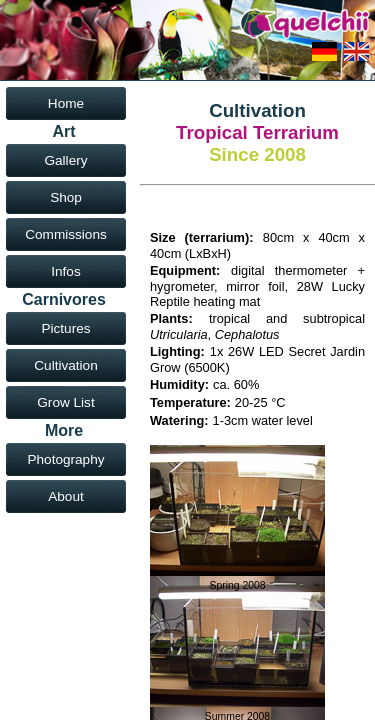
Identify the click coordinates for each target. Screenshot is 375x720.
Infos (65, 271)
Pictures (65, 328)
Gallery (65, 160)
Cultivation (65, 365)
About (66, 496)
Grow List (65, 402)
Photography (65, 459)
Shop (66, 197)
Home (66, 103)
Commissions (66, 234)
